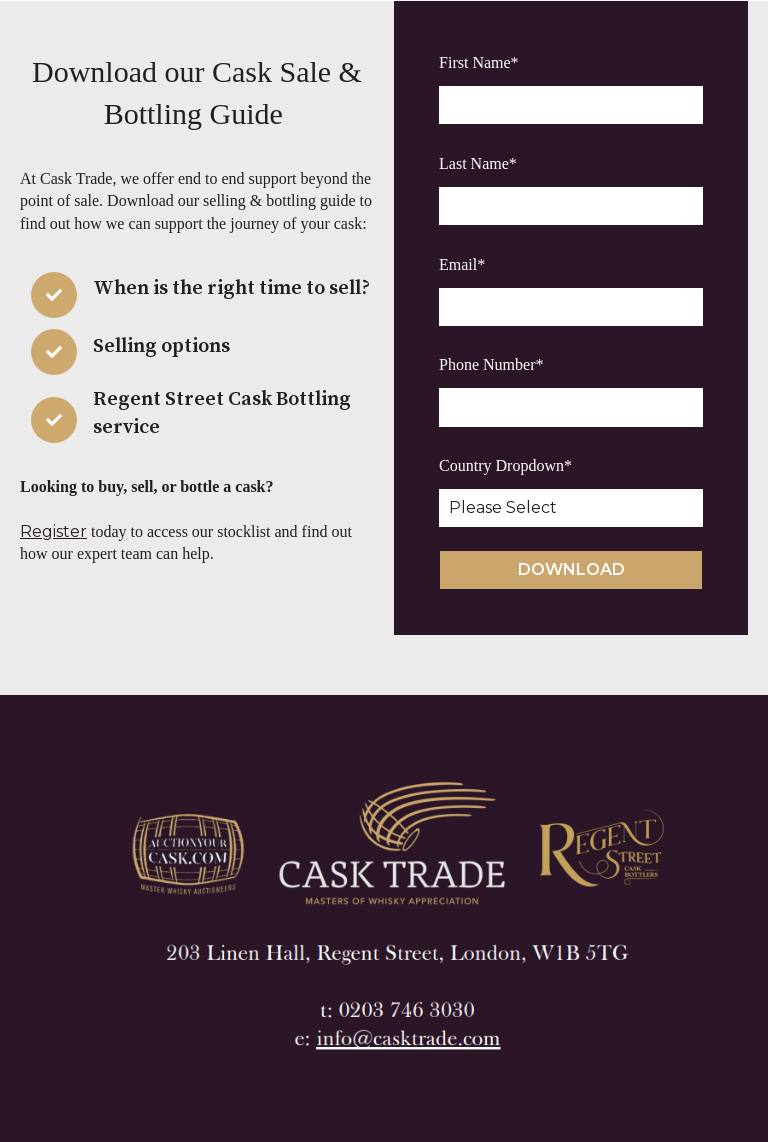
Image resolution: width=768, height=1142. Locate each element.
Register (53, 531)
